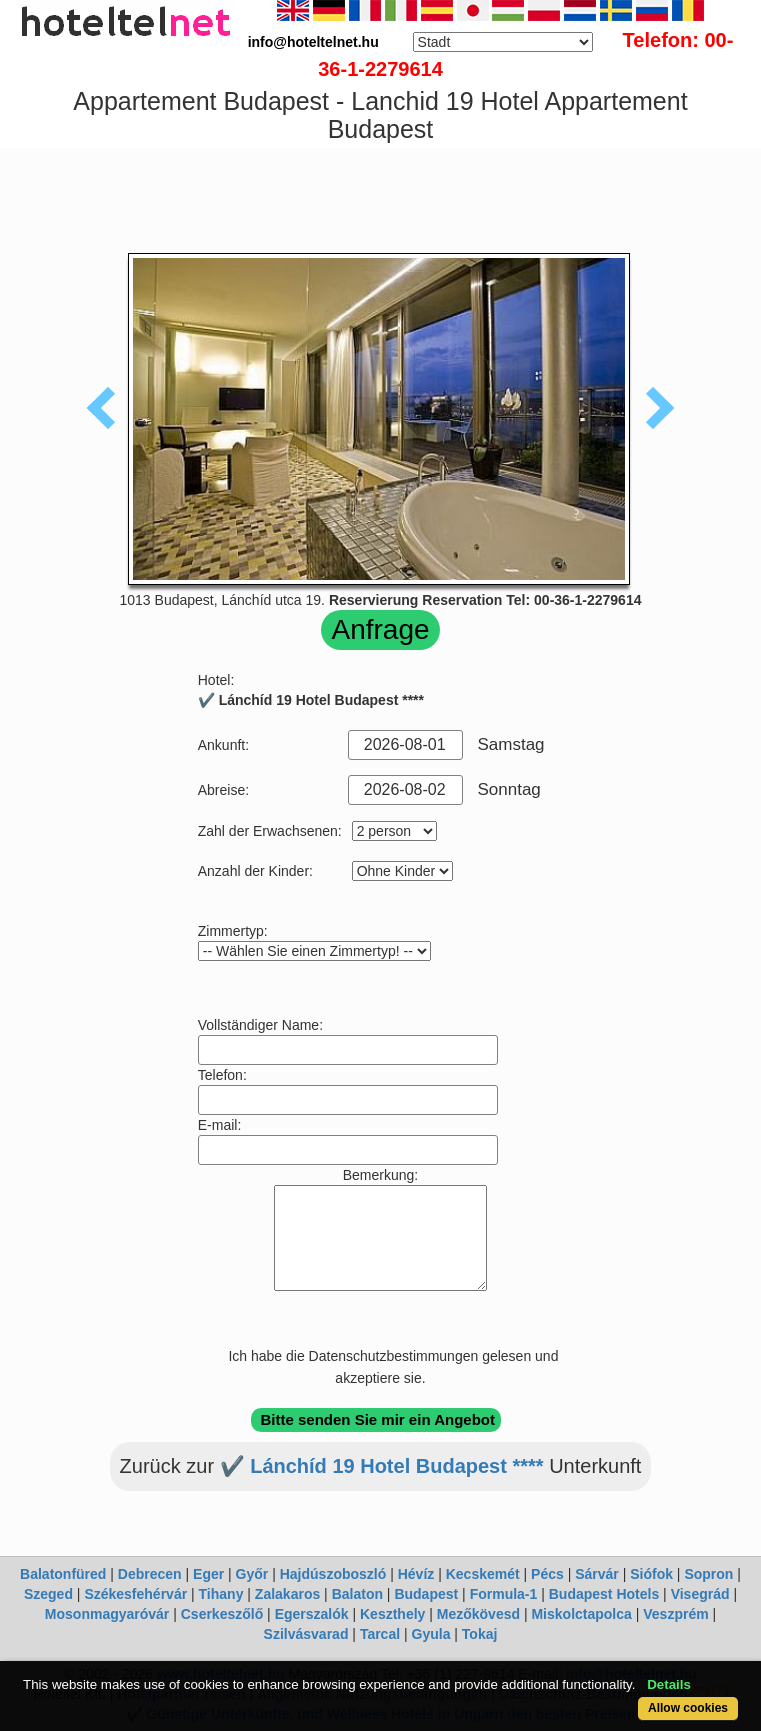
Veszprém (675, 1614)
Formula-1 (504, 1594)
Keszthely (392, 1614)
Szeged (48, 1594)
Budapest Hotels (604, 1594)
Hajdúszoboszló (333, 1574)
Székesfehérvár (135, 1594)
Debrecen (150, 1574)
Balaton (357, 1594)
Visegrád (700, 1594)
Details (669, 1684)
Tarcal (380, 1634)
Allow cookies (688, 1708)
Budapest (426, 1594)
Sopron (708, 1574)
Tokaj (480, 1634)
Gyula (431, 1634)
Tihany (221, 1594)
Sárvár (597, 1574)
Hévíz (416, 1574)
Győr (252, 1574)
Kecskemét (483, 1574)
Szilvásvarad (306, 1634)
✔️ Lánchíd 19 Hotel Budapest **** (382, 1466)
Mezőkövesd (478, 1614)
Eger (208, 1574)
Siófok (651, 1574)
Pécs (547, 1574)
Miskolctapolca (581, 1614)
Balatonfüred (63, 1574)
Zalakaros (287, 1594)
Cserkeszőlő (222, 1614)
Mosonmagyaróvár (107, 1614)
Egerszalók (312, 1614)
